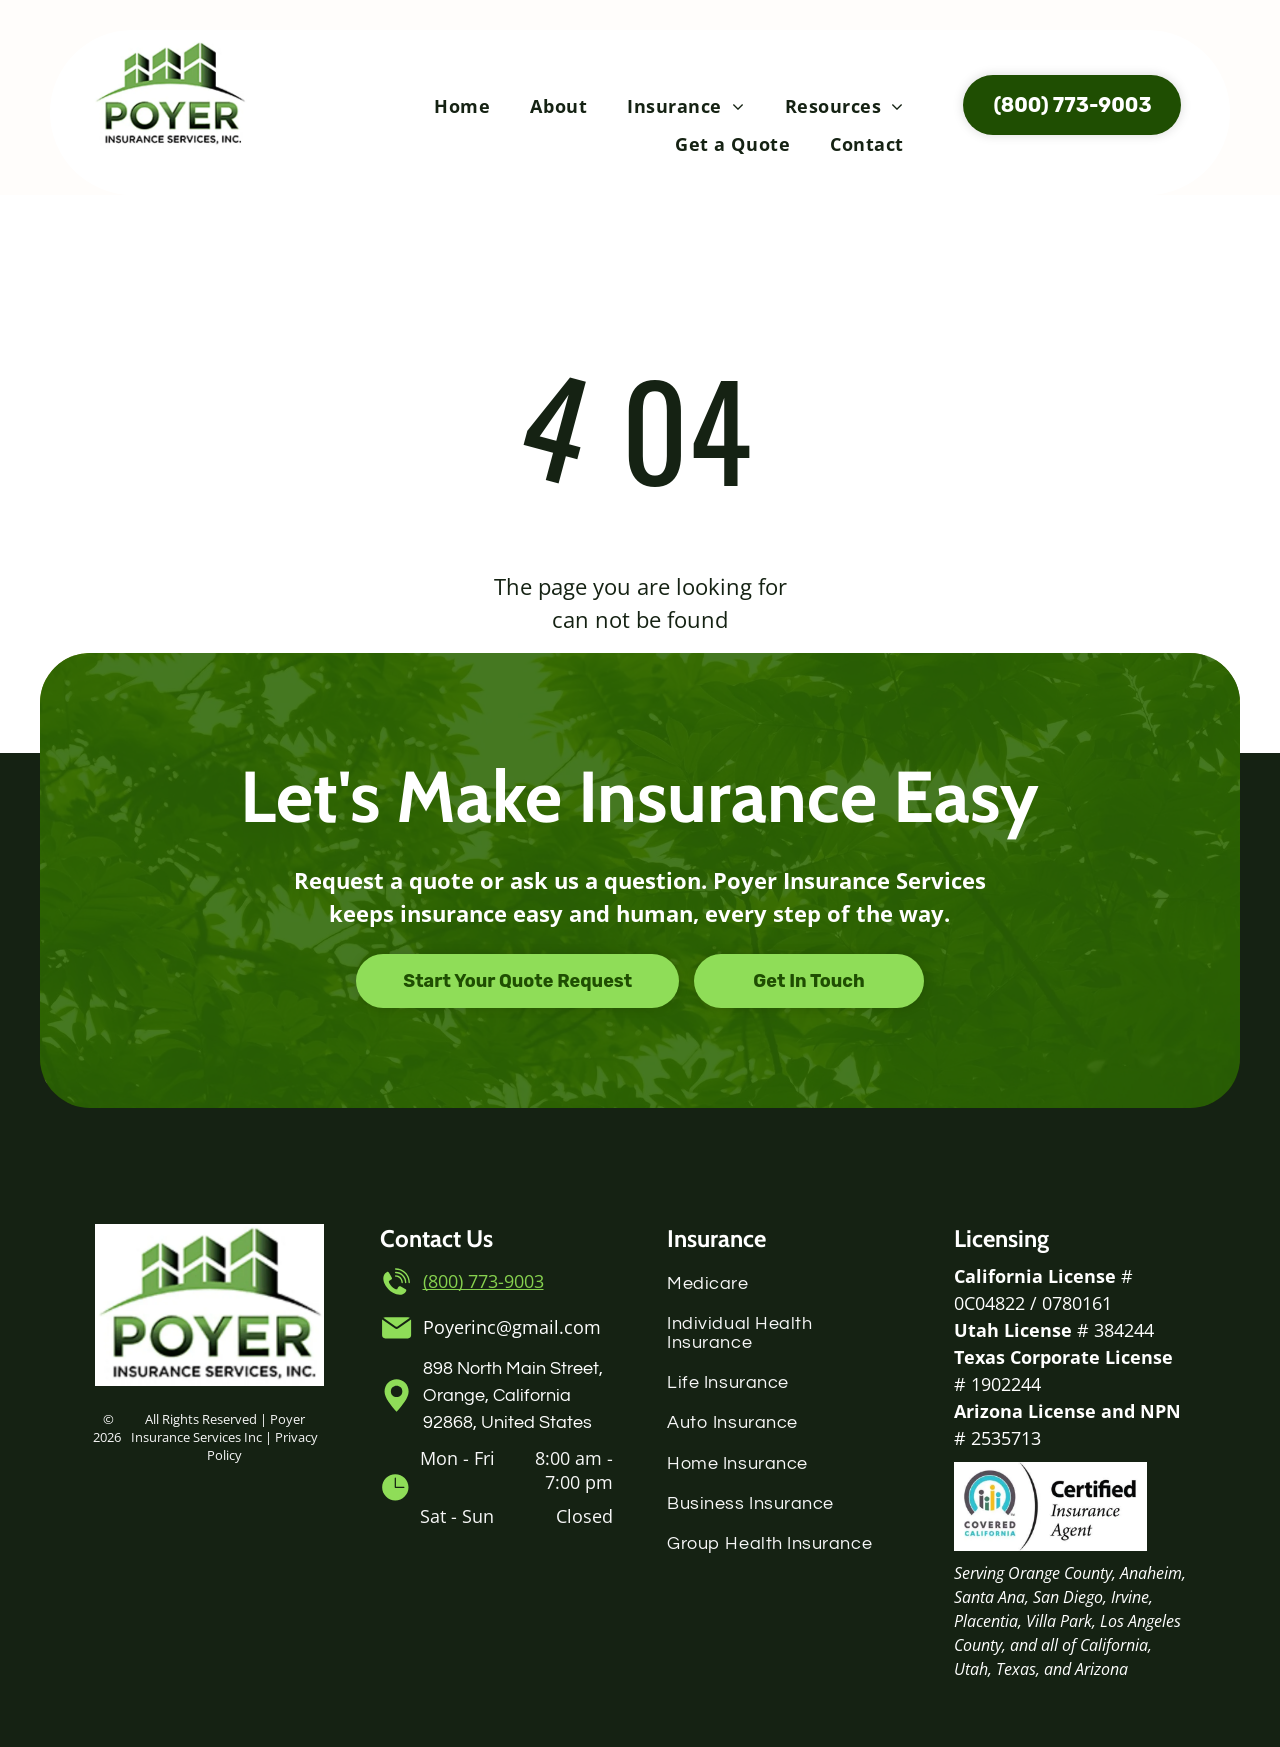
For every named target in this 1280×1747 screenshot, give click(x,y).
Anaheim (1151, 1573)
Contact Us (436, 1238)
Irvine (1130, 1597)
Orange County (1060, 1573)
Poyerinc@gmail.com (512, 1327)
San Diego (1068, 1597)
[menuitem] (462, 106)
